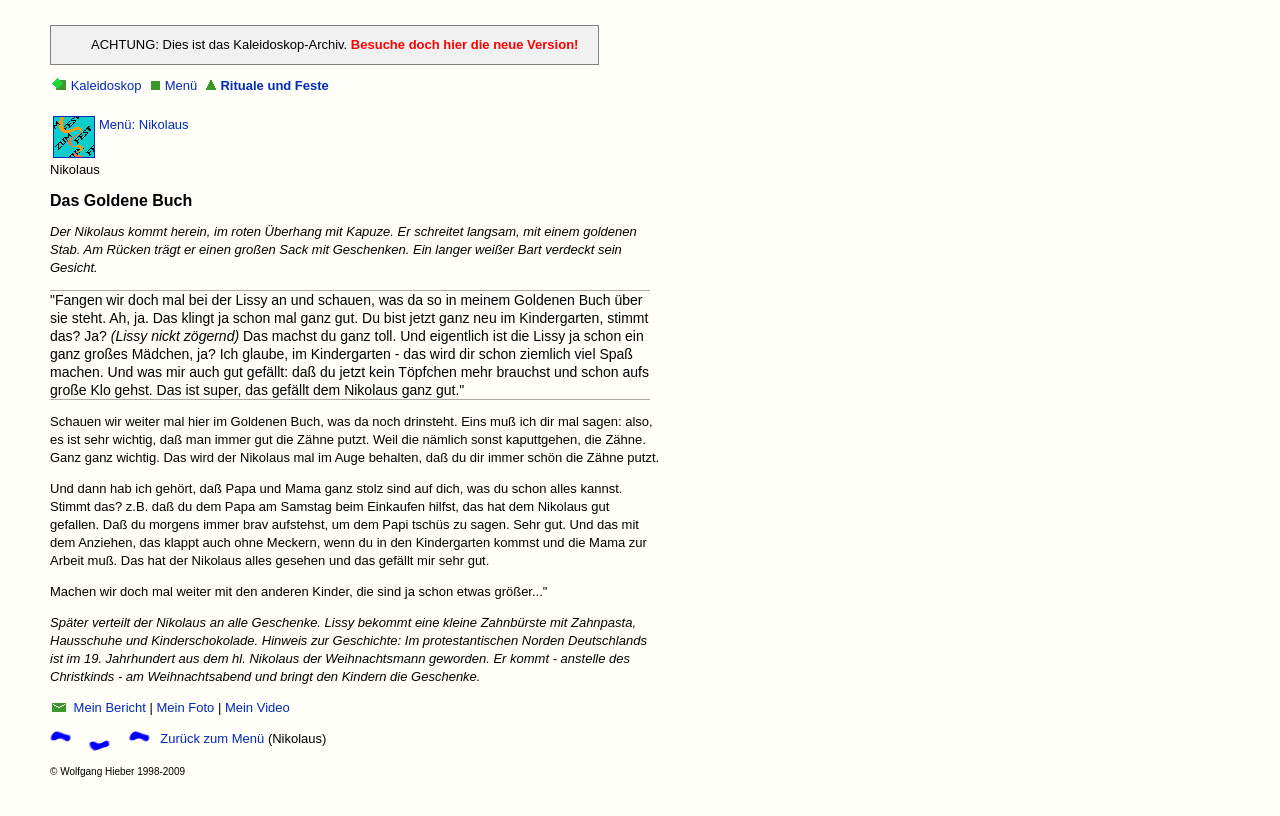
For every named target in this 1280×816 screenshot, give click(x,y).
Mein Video (257, 707)
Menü (181, 85)
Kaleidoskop (106, 85)
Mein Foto (185, 707)
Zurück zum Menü (212, 738)
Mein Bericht (108, 707)
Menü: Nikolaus (144, 124)
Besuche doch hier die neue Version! (465, 44)
